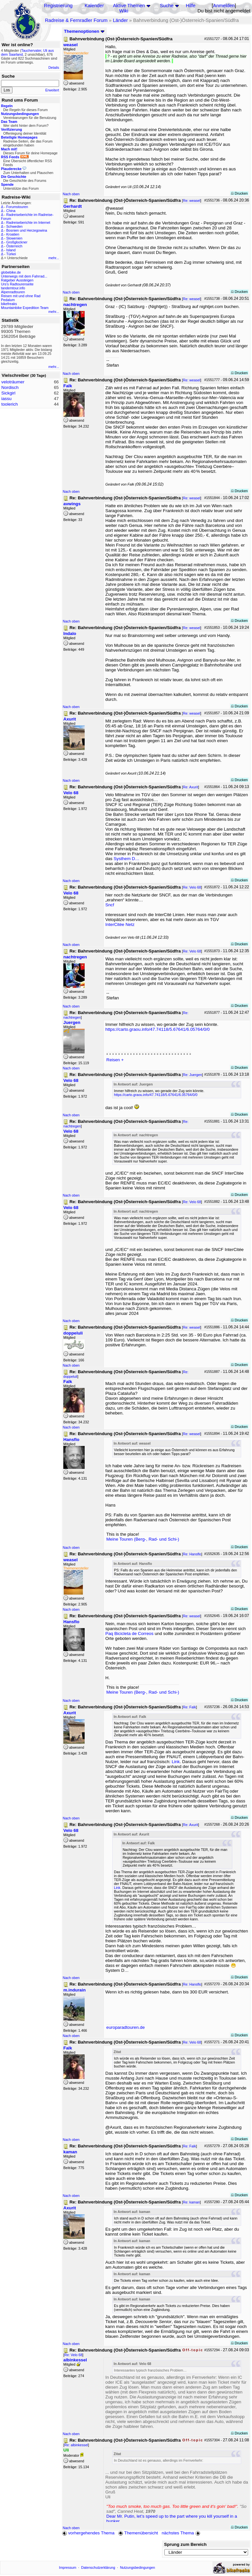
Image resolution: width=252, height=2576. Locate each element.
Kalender (94, 5)
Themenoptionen (84, 31)
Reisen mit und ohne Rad (20, 296)
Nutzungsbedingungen (137, 2567)
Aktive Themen (129, 5)
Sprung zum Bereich (185, 2544)
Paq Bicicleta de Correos (129, 1633)
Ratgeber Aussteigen (17, 280)
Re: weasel (191, 200)
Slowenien (14, 238)
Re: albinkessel (76, 2445)
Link (175, 1761)
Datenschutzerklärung (98, 2567)
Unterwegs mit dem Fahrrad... (24, 276)
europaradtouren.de (125, 2027)
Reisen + (115, 1059)
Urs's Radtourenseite (17, 284)
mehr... (53, 258)
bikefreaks (9, 304)
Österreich (14, 246)
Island (10, 250)
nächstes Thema (181, 2532)
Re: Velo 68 (192, 887)
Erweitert (52, 90)
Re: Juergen (192, 1075)
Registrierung (58, 5)
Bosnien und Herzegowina (26, 230)
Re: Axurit (190, 787)
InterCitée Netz (120, 924)
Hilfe (190, 5)
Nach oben (71, 194)
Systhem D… (126, 858)
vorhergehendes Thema (88, 2532)
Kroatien (12, 234)
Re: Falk (189, 1707)
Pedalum (8, 300)
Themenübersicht (138, 2532)
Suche (167, 5)
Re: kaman (191, 2202)
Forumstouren (17, 207)
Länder (120, 20)
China (10, 211)
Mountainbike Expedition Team (25, 308)
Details (53, 67)
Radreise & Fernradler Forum (76, 20)
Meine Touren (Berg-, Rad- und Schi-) (142, 1539)
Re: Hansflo (192, 1554)
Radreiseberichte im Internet (28, 222)
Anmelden (224, 5)
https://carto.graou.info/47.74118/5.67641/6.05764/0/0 (157, 1029)
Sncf (109, 904)
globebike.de (11, 272)
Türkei (11, 254)
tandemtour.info (13, 288)
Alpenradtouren (13, 292)
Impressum (67, 2567)
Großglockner (17, 242)
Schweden (14, 226)
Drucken (239, 193)
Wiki (123, 10)
